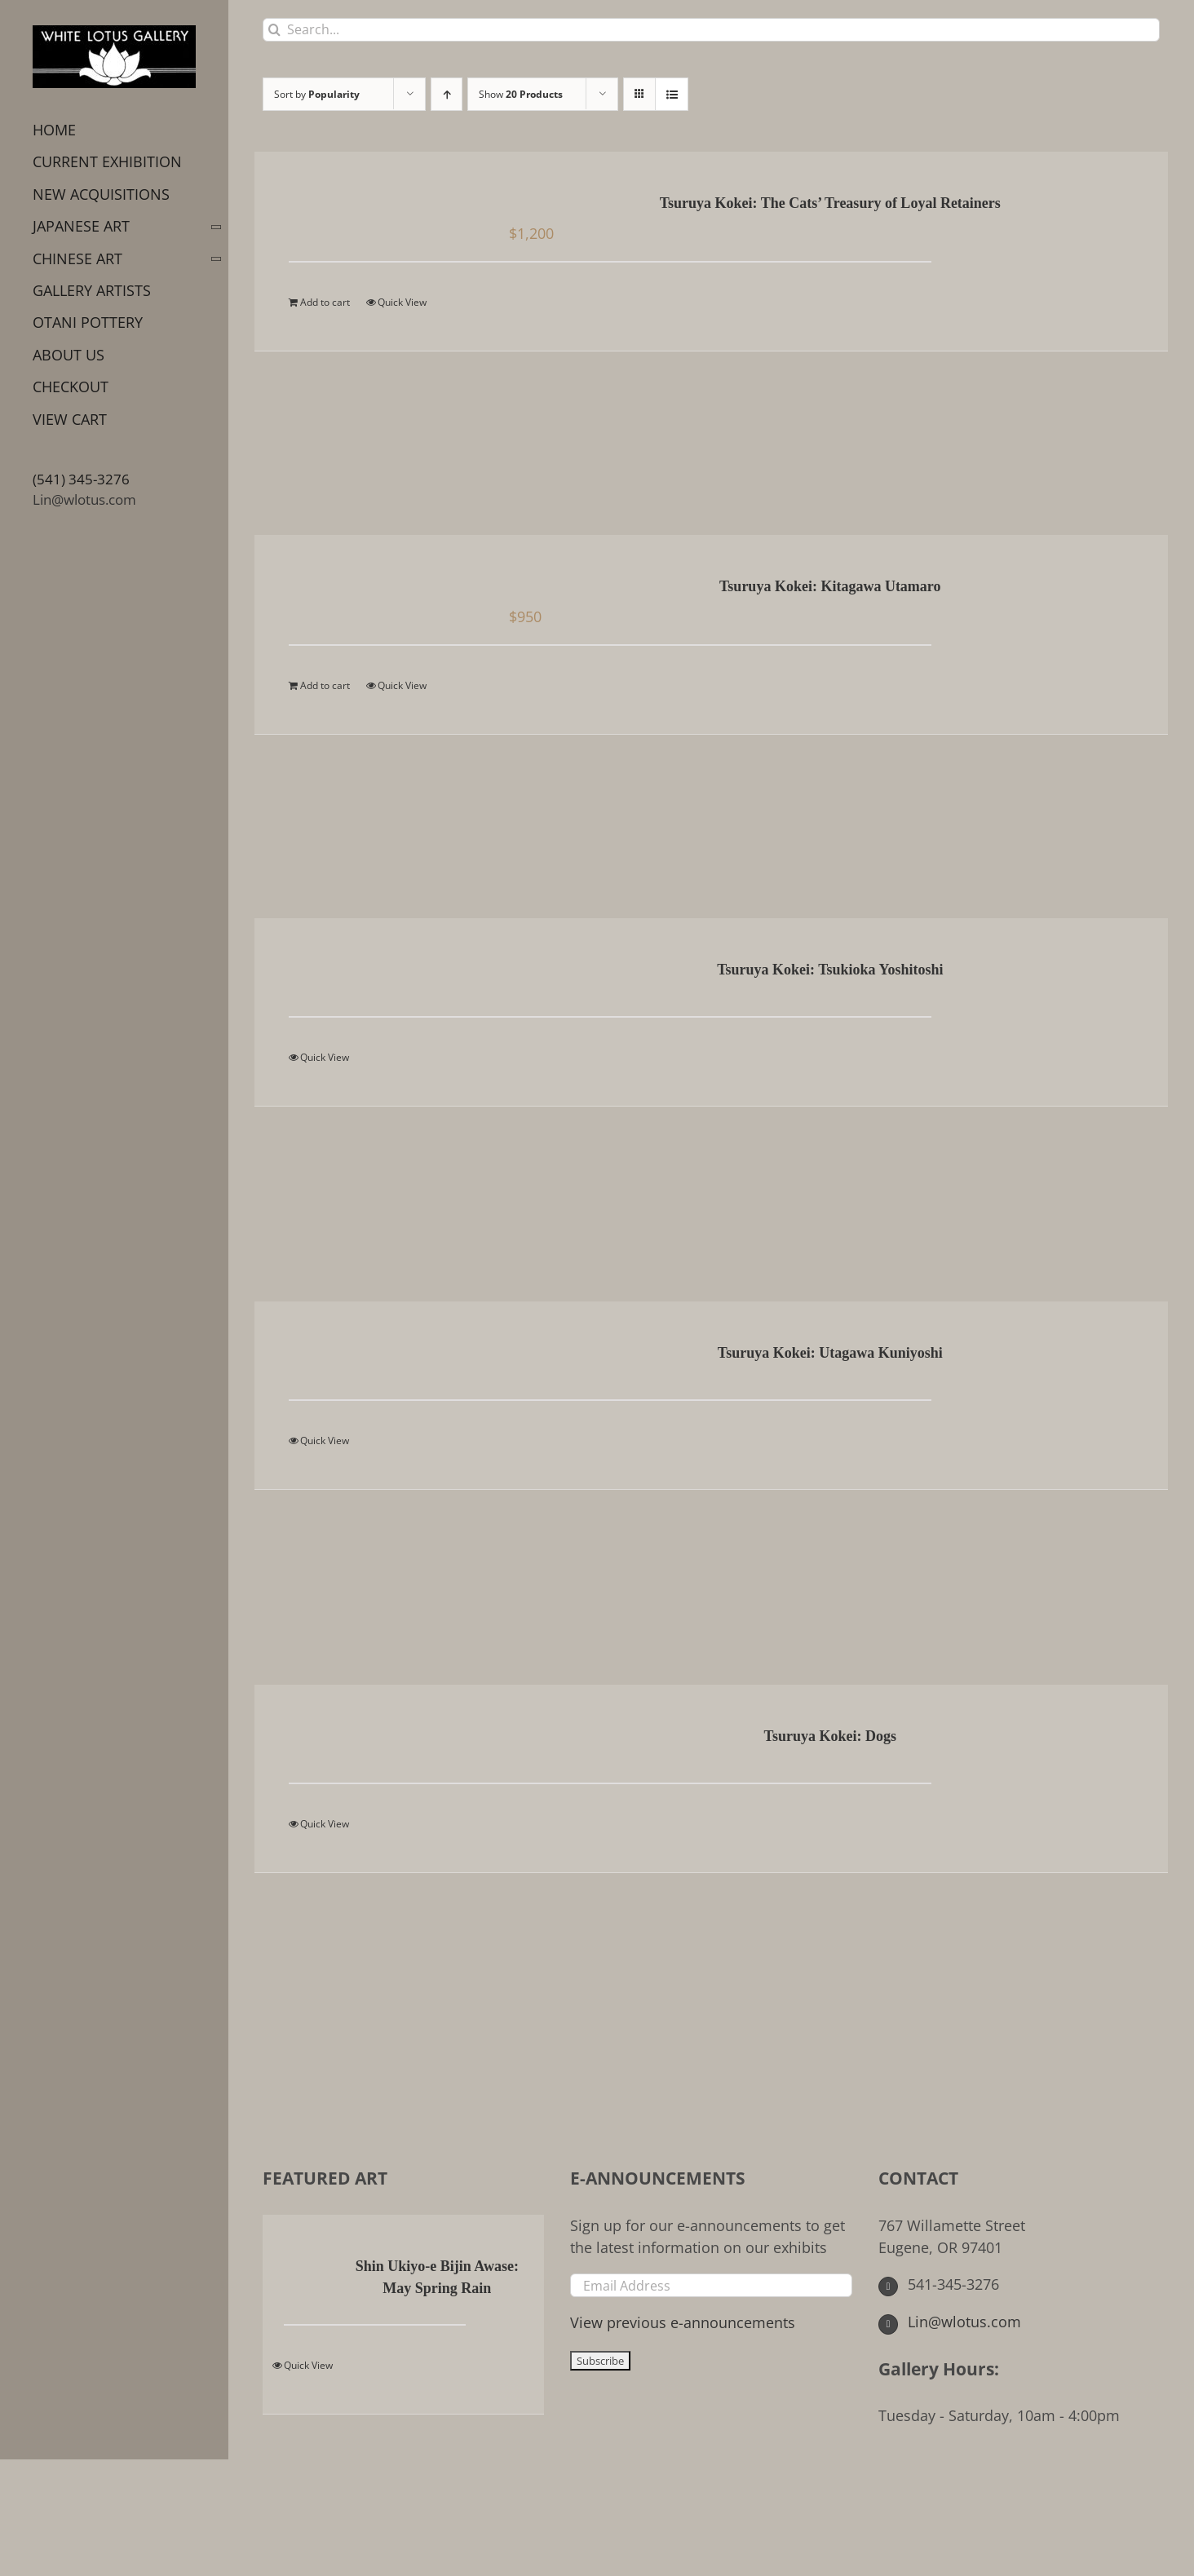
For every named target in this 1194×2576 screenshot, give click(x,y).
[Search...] (711, 30)
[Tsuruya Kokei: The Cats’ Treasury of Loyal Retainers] (372, 204)
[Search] (274, 30)
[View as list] (672, 94)
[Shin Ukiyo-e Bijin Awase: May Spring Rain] (307, 2268)
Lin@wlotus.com (84, 499)
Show (521, 94)
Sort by (317, 94)
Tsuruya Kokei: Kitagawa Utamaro (830, 586)
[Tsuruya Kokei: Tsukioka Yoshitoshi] (372, 971)
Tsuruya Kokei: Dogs (830, 1736)
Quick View (402, 302)
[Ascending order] (446, 94)
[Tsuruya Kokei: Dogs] (372, 1737)
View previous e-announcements (682, 2322)
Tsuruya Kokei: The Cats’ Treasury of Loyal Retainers (830, 203)
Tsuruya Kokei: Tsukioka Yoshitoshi (830, 969)
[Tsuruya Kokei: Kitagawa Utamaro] (372, 588)
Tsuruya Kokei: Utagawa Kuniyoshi (830, 1353)
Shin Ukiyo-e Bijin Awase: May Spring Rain (437, 2277)
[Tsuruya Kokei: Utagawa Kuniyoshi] (372, 1354)
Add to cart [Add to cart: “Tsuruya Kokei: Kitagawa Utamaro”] (325, 685)
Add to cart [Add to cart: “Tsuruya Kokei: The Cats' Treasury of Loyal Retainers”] (325, 302)
